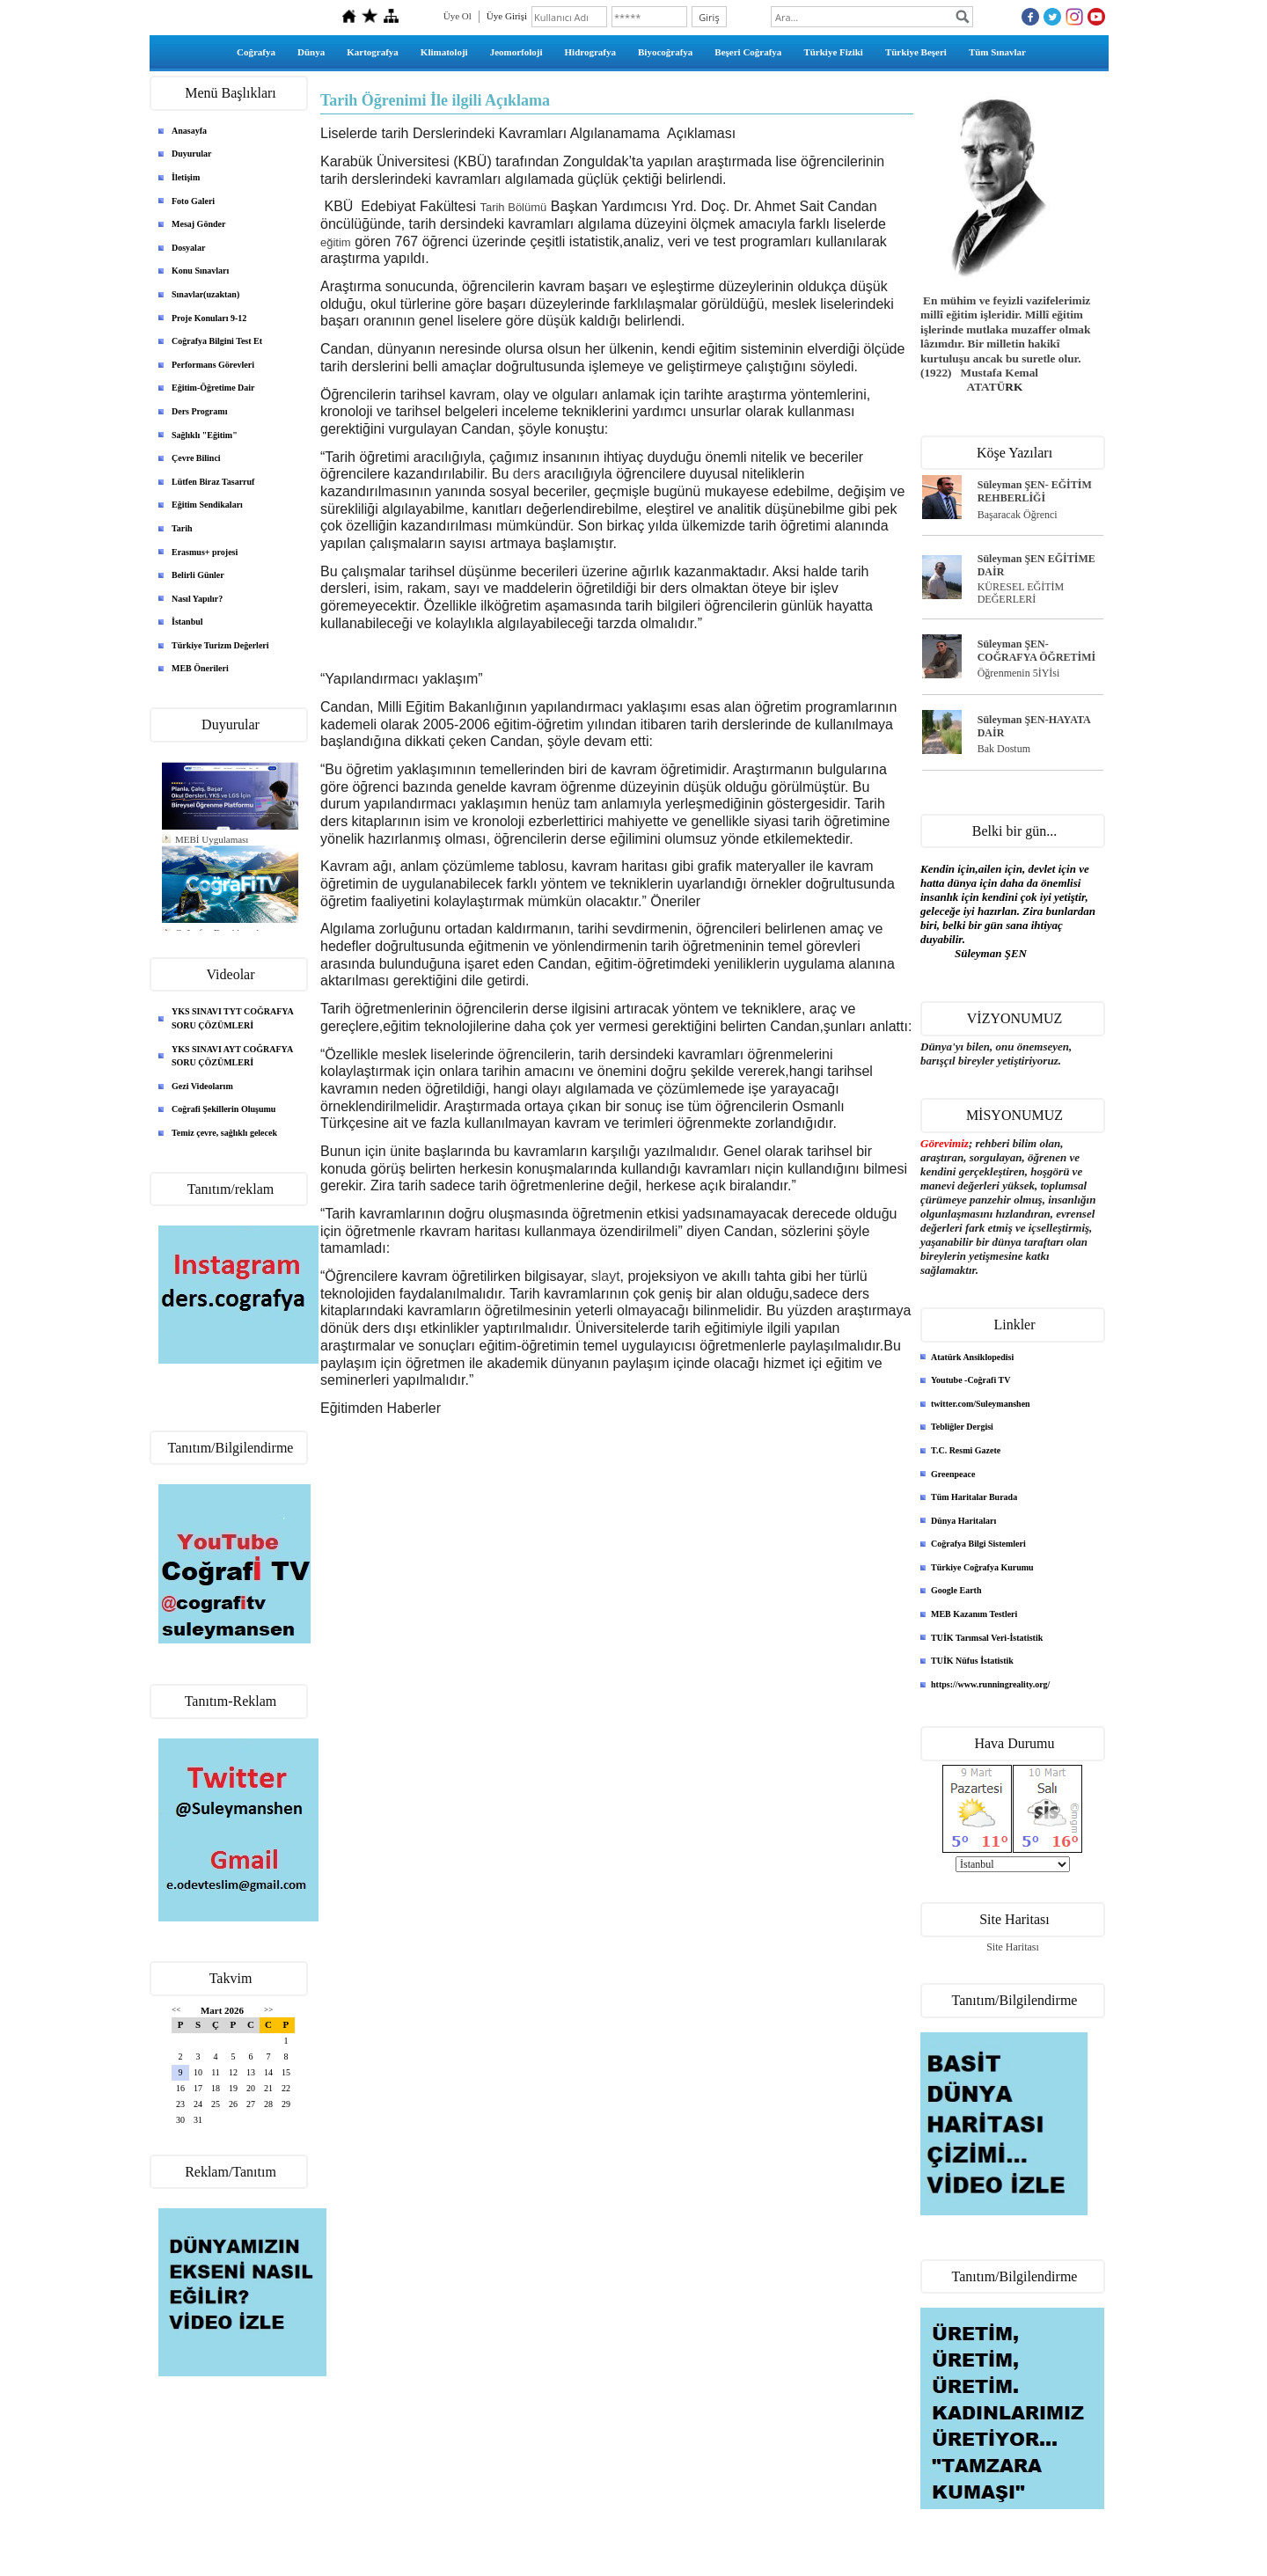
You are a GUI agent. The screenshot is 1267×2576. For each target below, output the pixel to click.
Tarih (182, 528)
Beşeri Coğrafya (747, 52)
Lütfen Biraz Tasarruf (213, 482)
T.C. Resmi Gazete (965, 1450)
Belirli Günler (198, 575)
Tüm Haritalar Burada (974, 1497)
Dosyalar (188, 247)
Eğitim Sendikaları (207, 504)
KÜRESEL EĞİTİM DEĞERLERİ (1021, 593)
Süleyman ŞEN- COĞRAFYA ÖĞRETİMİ (1037, 650)
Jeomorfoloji (516, 52)
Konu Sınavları (200, 270)
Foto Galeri (193, 201)
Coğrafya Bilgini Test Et (217, 341)
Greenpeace (953, 1474)
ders (526, 473)
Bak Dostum (1004, 749)
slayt (605, 1276)
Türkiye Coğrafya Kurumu (982, 1567)
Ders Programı (199, 411)
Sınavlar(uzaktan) (205, 294)
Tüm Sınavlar (997, 52)
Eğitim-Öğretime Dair (213, 387)
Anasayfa (189, 130)
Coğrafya (256, 52)
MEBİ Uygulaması (211, 839)
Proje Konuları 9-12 (209, 318)
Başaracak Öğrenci (1018, 515)
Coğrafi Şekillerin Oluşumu (223, 1109)
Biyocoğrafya (665, 52)
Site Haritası (1012, 1947)
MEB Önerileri (200, 668)
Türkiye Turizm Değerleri (220, 645)
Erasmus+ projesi (205, 552)
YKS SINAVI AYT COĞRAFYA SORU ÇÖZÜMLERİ (232, 1056)
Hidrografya (590, 52)
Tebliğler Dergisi (962, 1426)
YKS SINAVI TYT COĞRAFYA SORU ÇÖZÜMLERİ (233, 1018)
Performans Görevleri (213, 365)
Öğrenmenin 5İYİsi (1019, 673)
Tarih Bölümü (513, 207)
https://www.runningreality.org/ (990, 1684)
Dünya (311, 52)
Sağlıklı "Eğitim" (205, 435)
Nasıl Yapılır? (197, 599)
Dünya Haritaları (963, 1521)
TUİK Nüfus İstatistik (972, 1660)
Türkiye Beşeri (916, 52)
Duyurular (192, 153)
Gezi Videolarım (202, 1086)
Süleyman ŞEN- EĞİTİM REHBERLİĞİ (1035, 491)
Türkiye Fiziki (833, 52)
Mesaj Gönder (198, 224)
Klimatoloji (444, 52)
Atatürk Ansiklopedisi (972, 1357)
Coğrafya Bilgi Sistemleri (978, 1543)
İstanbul (187, 621)
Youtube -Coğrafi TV (970, 1380)
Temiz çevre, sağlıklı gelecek (224, 1133)
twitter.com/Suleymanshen (980, 1404)
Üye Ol (457, 16)
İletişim (186, 177)
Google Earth (956, 1590)
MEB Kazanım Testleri (974, 1614)
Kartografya (373, 52)
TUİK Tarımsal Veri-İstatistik (987, 1638)
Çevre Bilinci (196, 458)
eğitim (335, 242)
